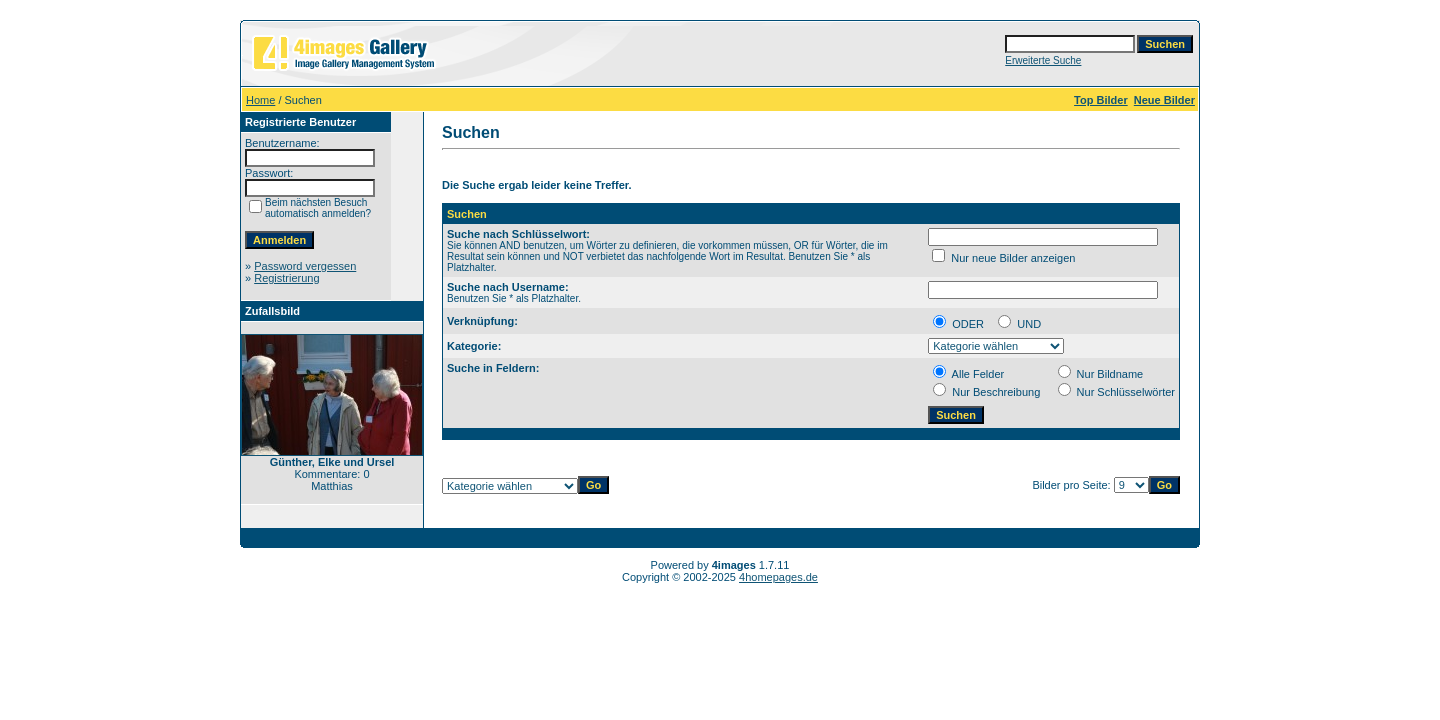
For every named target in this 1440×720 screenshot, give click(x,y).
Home (260, 100)
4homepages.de (778, 577)
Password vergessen (305, 266)
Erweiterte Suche (1043, 60)
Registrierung (286, 278)
